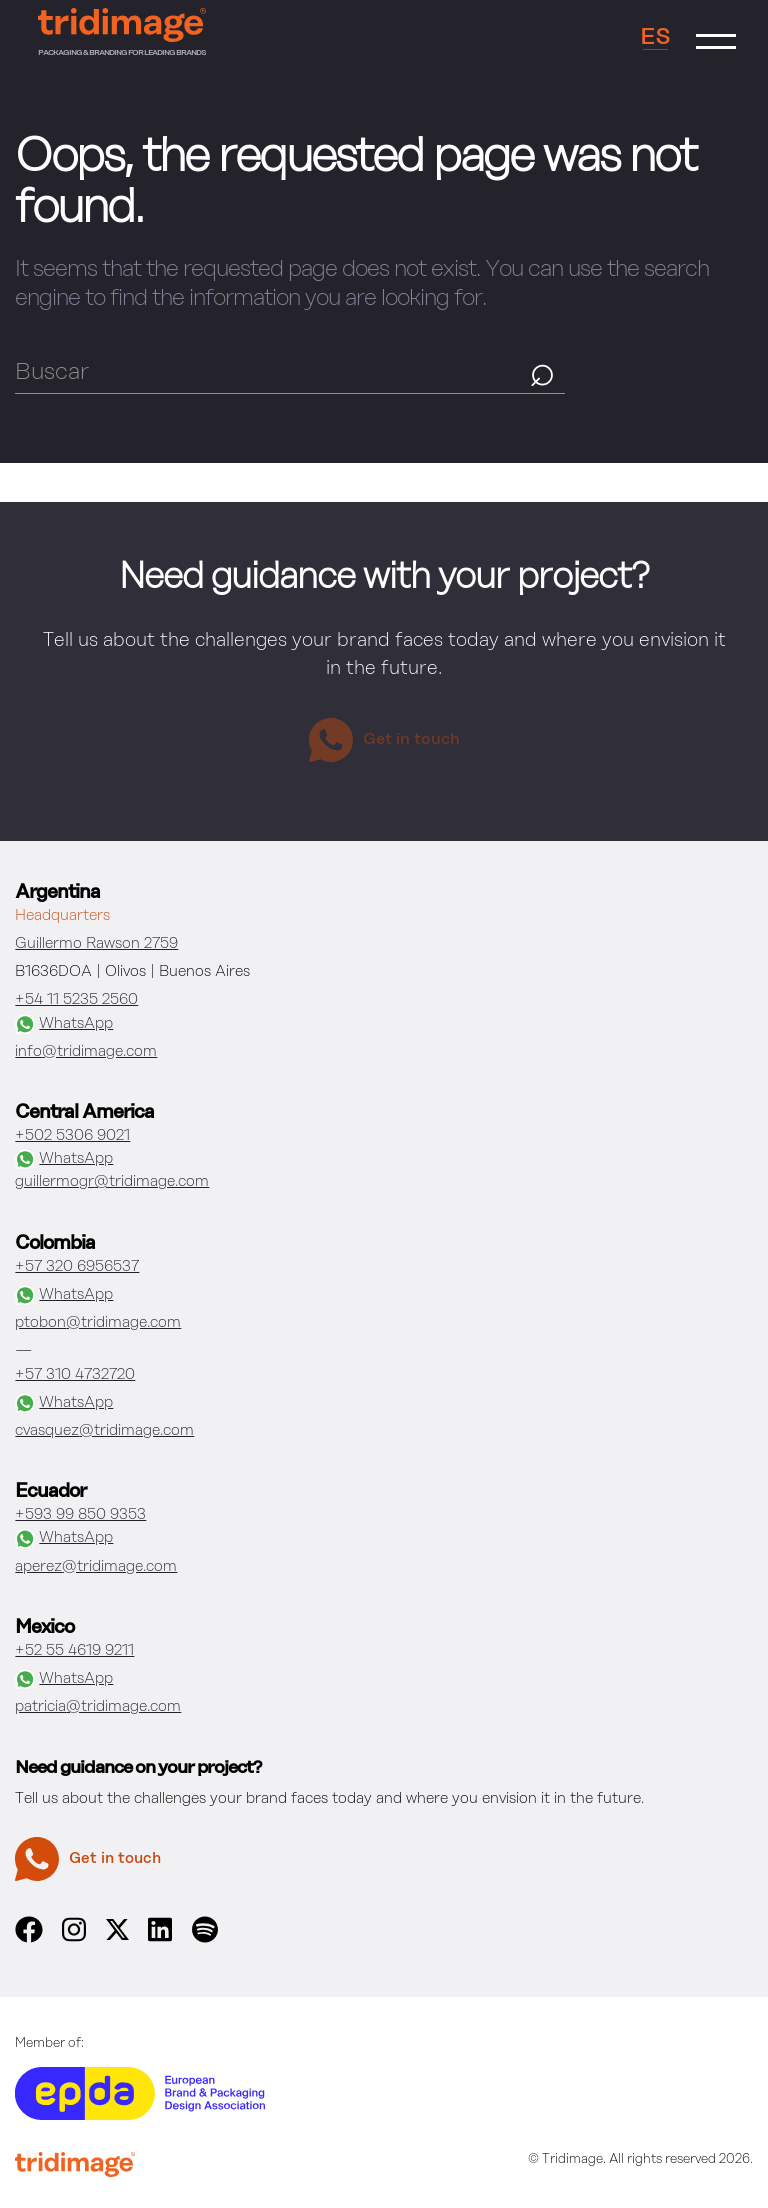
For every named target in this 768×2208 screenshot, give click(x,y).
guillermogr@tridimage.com (112, 1182)
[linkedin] (160, 1939)
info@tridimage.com (86, 1052)
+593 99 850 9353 (80, 1515)
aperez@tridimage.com (96, 1567)
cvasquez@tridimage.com (104, 1431)
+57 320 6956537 (77, 1267)
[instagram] (74, 1939)
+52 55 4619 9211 (74, 1651)
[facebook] (28, 1939)
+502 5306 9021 (72, 1136)
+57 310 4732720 (75, 1375)
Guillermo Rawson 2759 (96, 944)
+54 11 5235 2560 (76, 1000)
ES (655, 37)
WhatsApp (64, 1024)
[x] (117, 1936)
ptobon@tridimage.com (98, 1323)
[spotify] (205, 1939)
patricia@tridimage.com (98, 1707)
